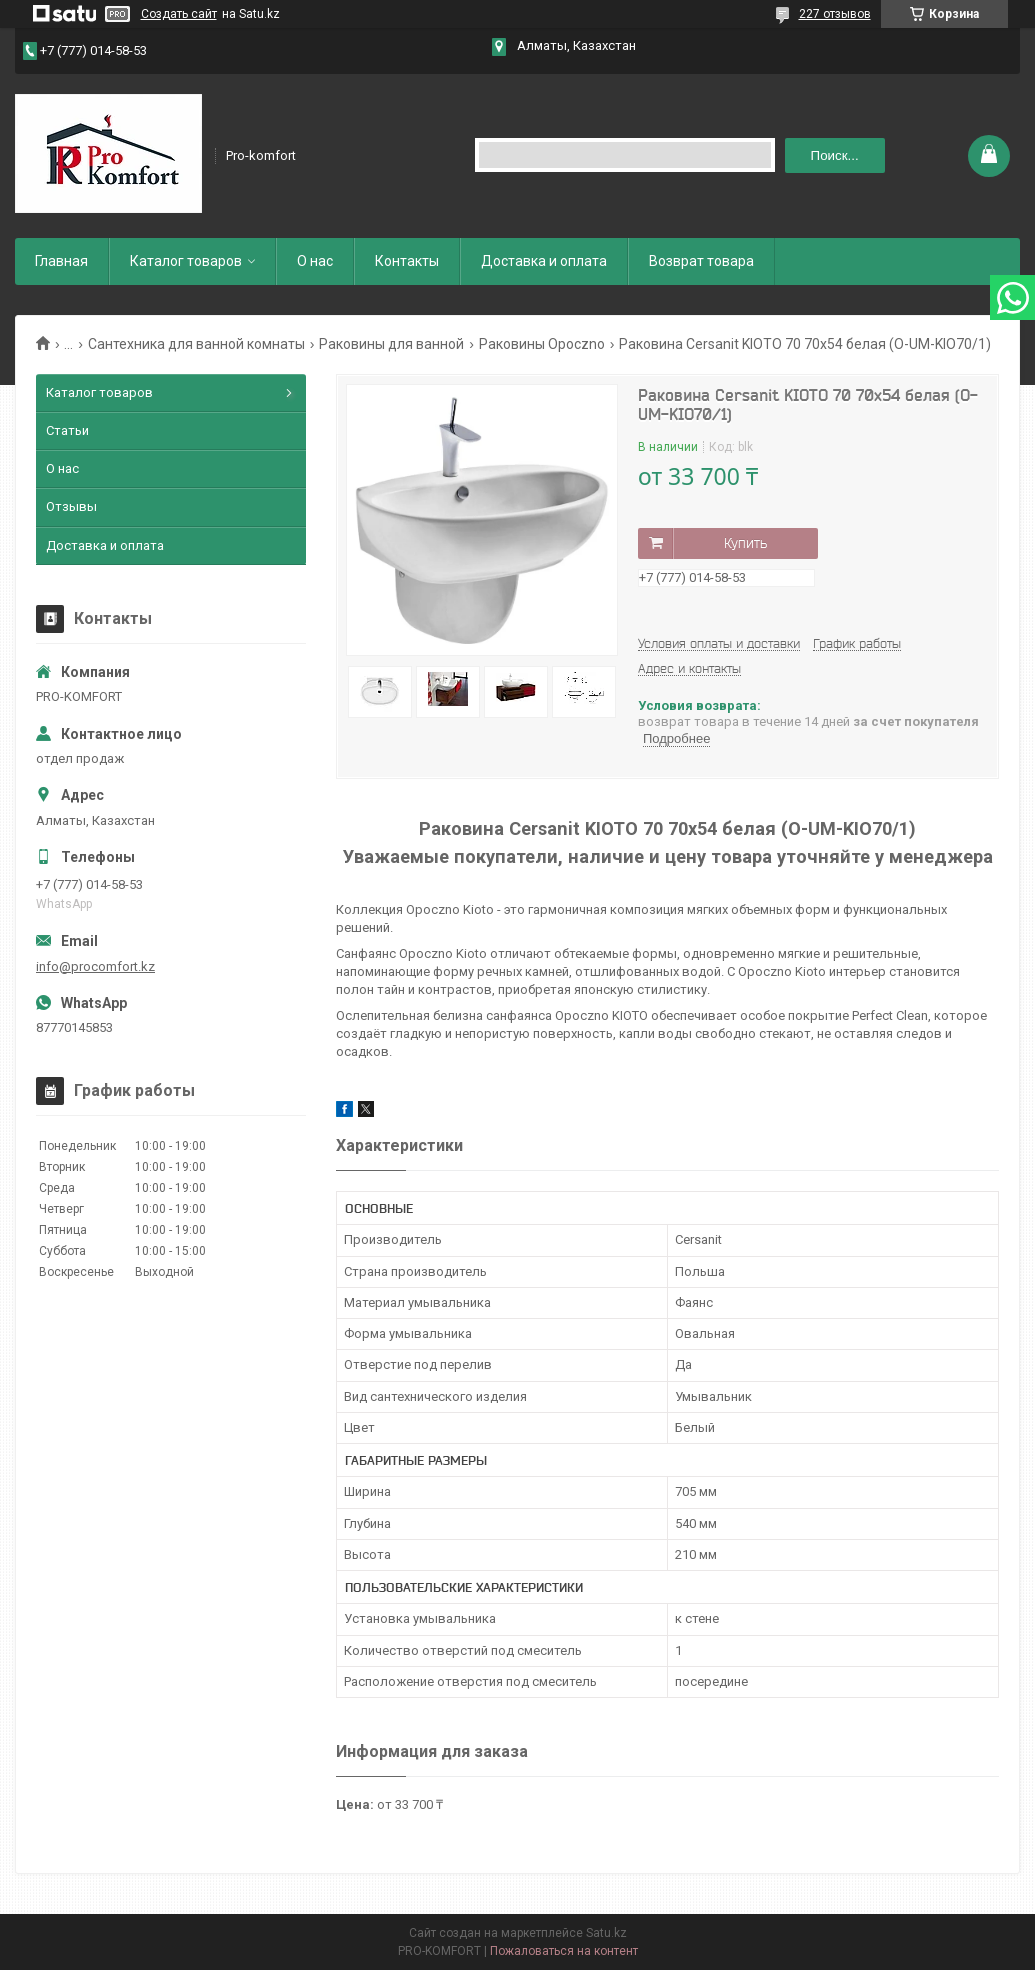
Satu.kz (606, 1933)
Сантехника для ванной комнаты (196, 344)
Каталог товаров (186, 261)
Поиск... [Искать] (835, 155)
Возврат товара (701, 261)
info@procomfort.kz (95, 966)
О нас (315, 261)
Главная (61, 261)
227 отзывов (835, 14)
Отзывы (71, 506)
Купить (745, 543)
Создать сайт (179, 14)
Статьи (67, 430)
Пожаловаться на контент (564, 1951)
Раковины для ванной (391, 344)
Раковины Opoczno (542, 344)
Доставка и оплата (544, 261)
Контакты (407, 261)
